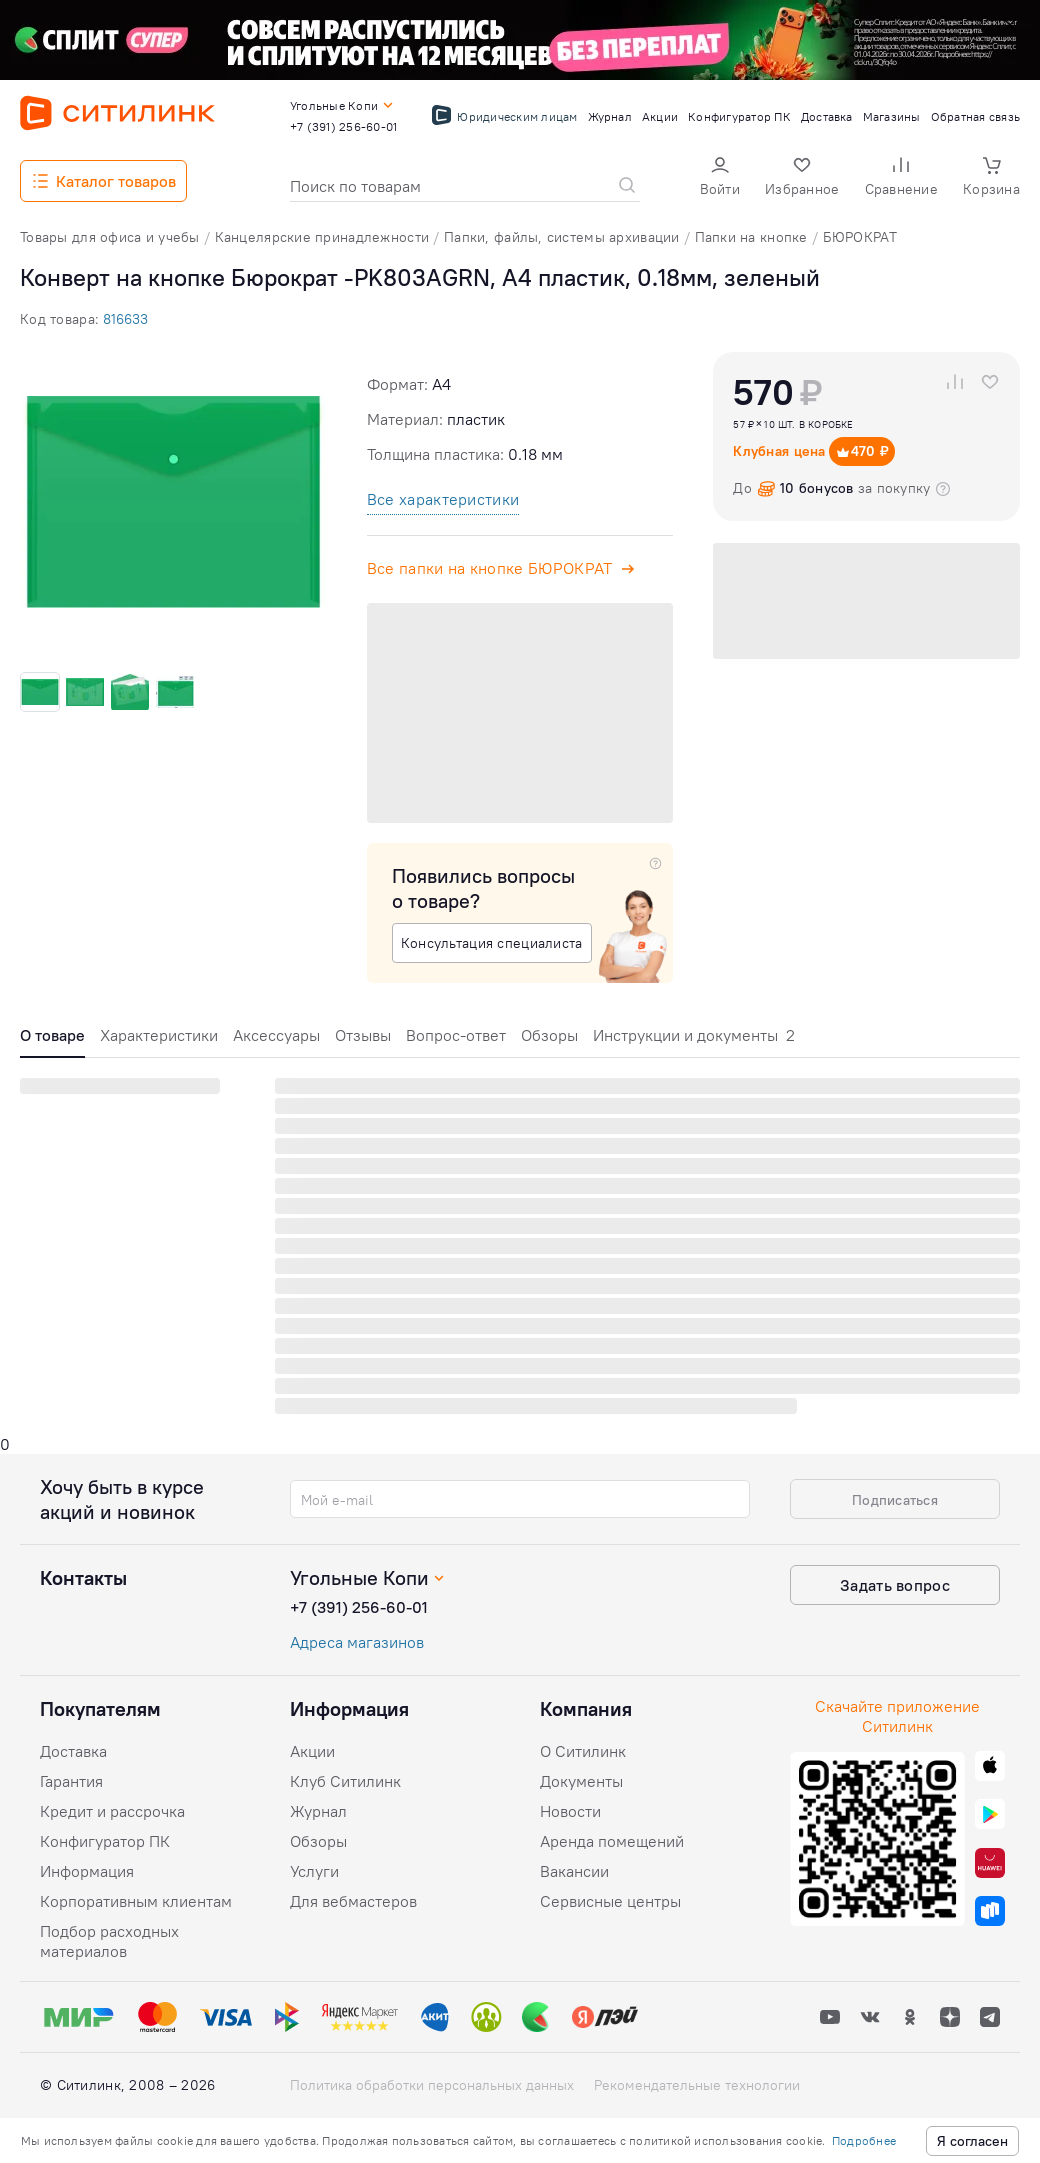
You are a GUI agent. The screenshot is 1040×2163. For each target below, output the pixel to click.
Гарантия (71, 1781)
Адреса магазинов (357, 1642)
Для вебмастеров (353, 1901)
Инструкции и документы (694, 1035)
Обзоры (549, 1035)
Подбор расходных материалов (109, 1941)
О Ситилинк (583, 1751)
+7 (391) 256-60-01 (359, 1607)
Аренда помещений (612, 1841)
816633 (125, 319)
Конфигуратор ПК (105, 1841)
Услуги (314, 1871)
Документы (581, 1781)
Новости (570, 1811)
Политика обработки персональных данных (432, 2085)
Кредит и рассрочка (112, 1811)
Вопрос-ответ (456, 1035)
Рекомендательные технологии (697, 2085)
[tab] (52, 1040)
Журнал (318, 1811)
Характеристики (159, 1035)
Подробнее (864, 2140)
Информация (87, 1871)
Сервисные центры (610, 1901)
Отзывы (363, 1035)
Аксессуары (276, 1035)
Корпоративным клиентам (136, 1901)
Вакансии (574, 1871)
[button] (720, 178)
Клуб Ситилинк (345, 1781)
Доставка (73, 1751)
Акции (312, 1751)
